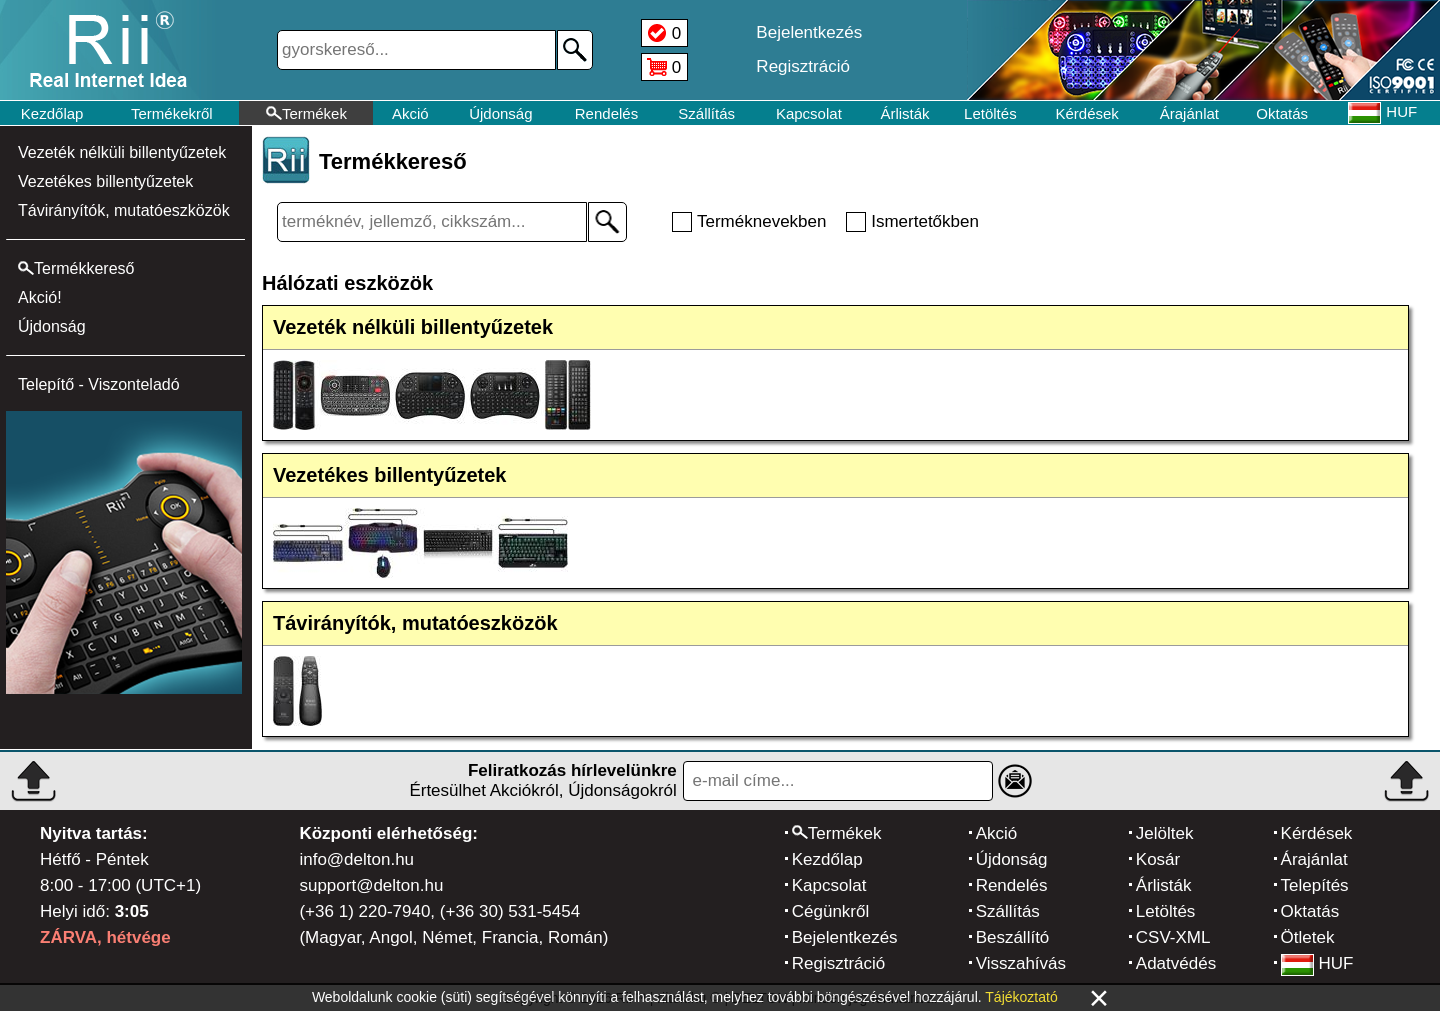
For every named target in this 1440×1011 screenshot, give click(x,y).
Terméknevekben (761, 221)
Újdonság (500, 113)
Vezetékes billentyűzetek (105, 181)
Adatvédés (1176, 963)
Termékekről (172, 113)
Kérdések (1087, 113)
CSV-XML (1173, 937)
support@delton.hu (371, 885)
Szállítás (706, 113)
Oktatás (1282, 113)
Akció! (40, 297)
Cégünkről (831, 911)
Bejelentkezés (845, 937)
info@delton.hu (356, 859)
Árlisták (904, 113)
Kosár (1158, 859)
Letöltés (990, 113)
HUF (1317, 963)
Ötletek (1308, 937)
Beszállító (1013, 937)
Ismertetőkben (925, 221)
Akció (410, 113)
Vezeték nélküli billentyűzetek (122, 152)
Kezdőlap (52, 113)
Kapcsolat (809, 113)
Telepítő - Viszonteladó (99, 384)
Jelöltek (1165, 833)
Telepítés (1315, 885)
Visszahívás (1021, 963)
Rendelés (606, 113)
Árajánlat (1189, 113)
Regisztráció (839, 963)
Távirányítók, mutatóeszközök (124, 210)
